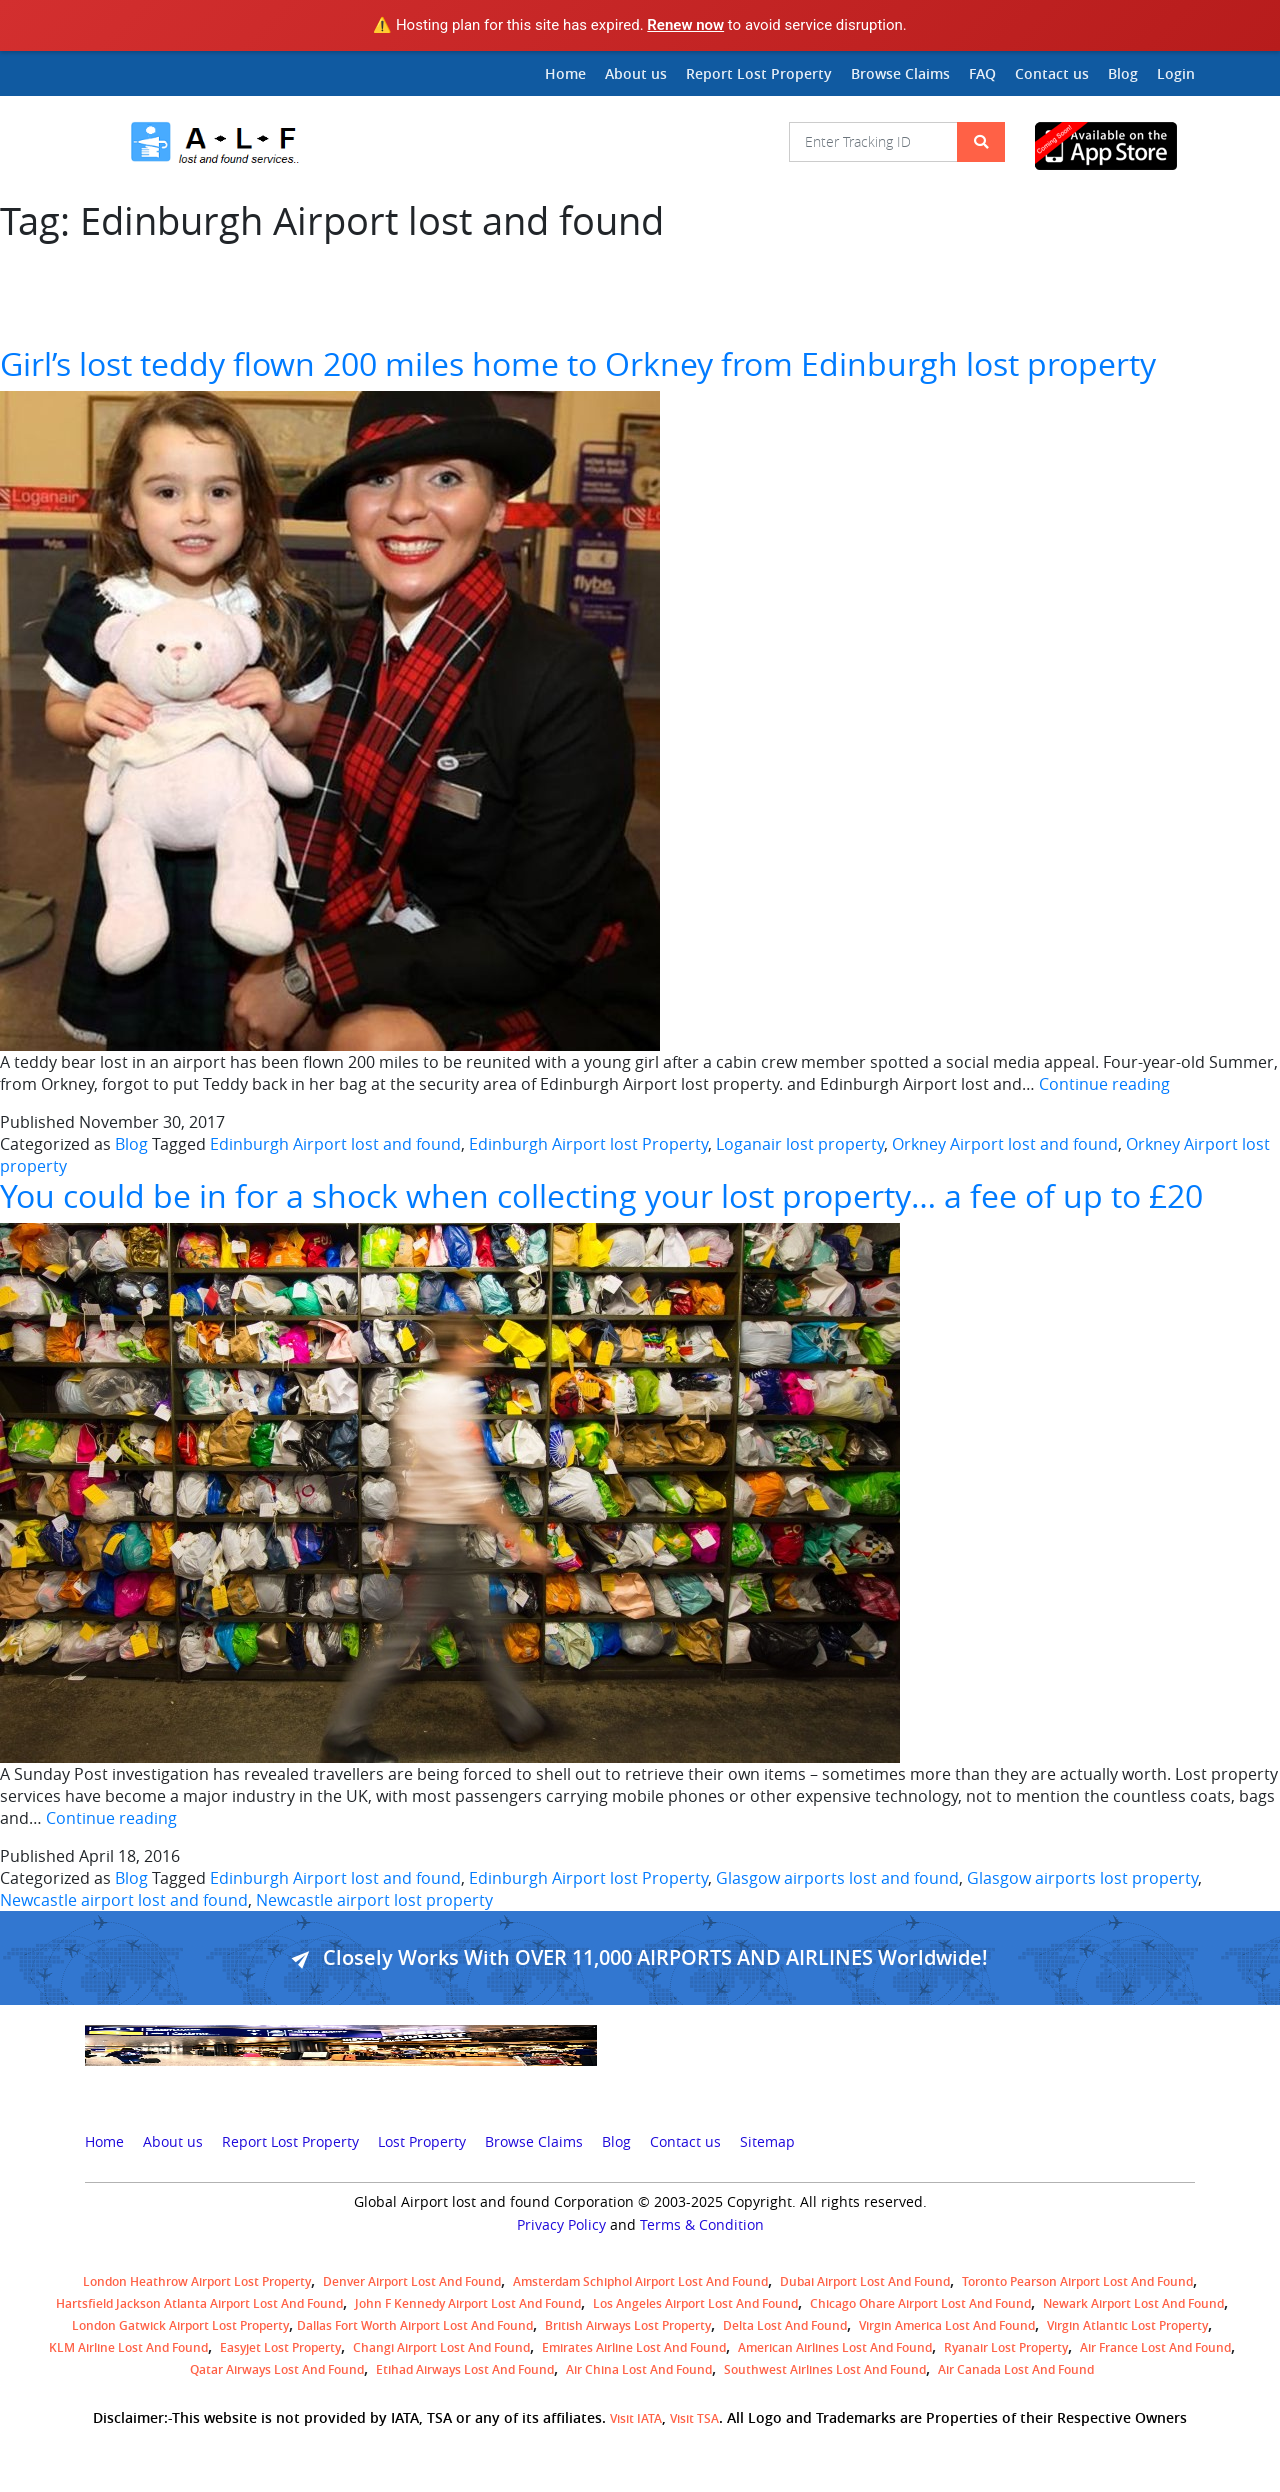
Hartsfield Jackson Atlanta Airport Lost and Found (199, 2303)
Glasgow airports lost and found (837, 1878)
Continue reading (1104, 1084)
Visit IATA (636, 2418)
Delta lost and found (785, 2325)
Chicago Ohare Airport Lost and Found (920, 2303)
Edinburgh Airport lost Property (588, 1144)
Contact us (1052, 73)
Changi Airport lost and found (441, 2347)
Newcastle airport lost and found (124, 1900)
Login (1176, 73)
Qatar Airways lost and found (277, 2369)
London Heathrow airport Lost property (197, 2281)
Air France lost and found (1155, 2347)
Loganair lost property (800, 1144)
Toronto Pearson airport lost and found (1077, 2281)
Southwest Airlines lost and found (825, 2369)
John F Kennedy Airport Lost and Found (468, 2303)
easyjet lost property (280, 2347)
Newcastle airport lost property (374, 1900)
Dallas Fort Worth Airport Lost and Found (415, 2325)
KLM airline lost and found (128, 2347)
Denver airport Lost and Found (412, 2281)
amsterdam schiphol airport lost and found (640, 2281)
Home (565, 73)
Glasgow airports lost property (1082, 1878)
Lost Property (422, 2142)
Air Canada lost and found (1016, 2369)
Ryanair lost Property (1006, 2347)
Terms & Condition (702, 2225)
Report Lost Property (759, 73)
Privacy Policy (561, 2225)
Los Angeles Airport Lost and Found (695, 2303)
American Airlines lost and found (835, 2347)
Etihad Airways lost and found (465, 2369)
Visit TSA (694, 2418)
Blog (1123, 73)
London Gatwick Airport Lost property (180, 2325)
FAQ (982, 73)
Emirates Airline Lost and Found (634, 2347)
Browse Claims (900, 73)
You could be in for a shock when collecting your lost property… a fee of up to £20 (601, 1195)
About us (636, 73)
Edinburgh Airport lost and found (335, 1144)
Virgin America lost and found (947, 2325)
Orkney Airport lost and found (1005, 1144)
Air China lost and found (639, 2369)
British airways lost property (628, 2325)
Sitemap (767, 2142)
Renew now (685, 25)
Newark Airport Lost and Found (1133, 2303)
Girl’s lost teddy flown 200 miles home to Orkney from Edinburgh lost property (578, 363)
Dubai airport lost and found (865, 2281)
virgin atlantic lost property (1127, 2325)
